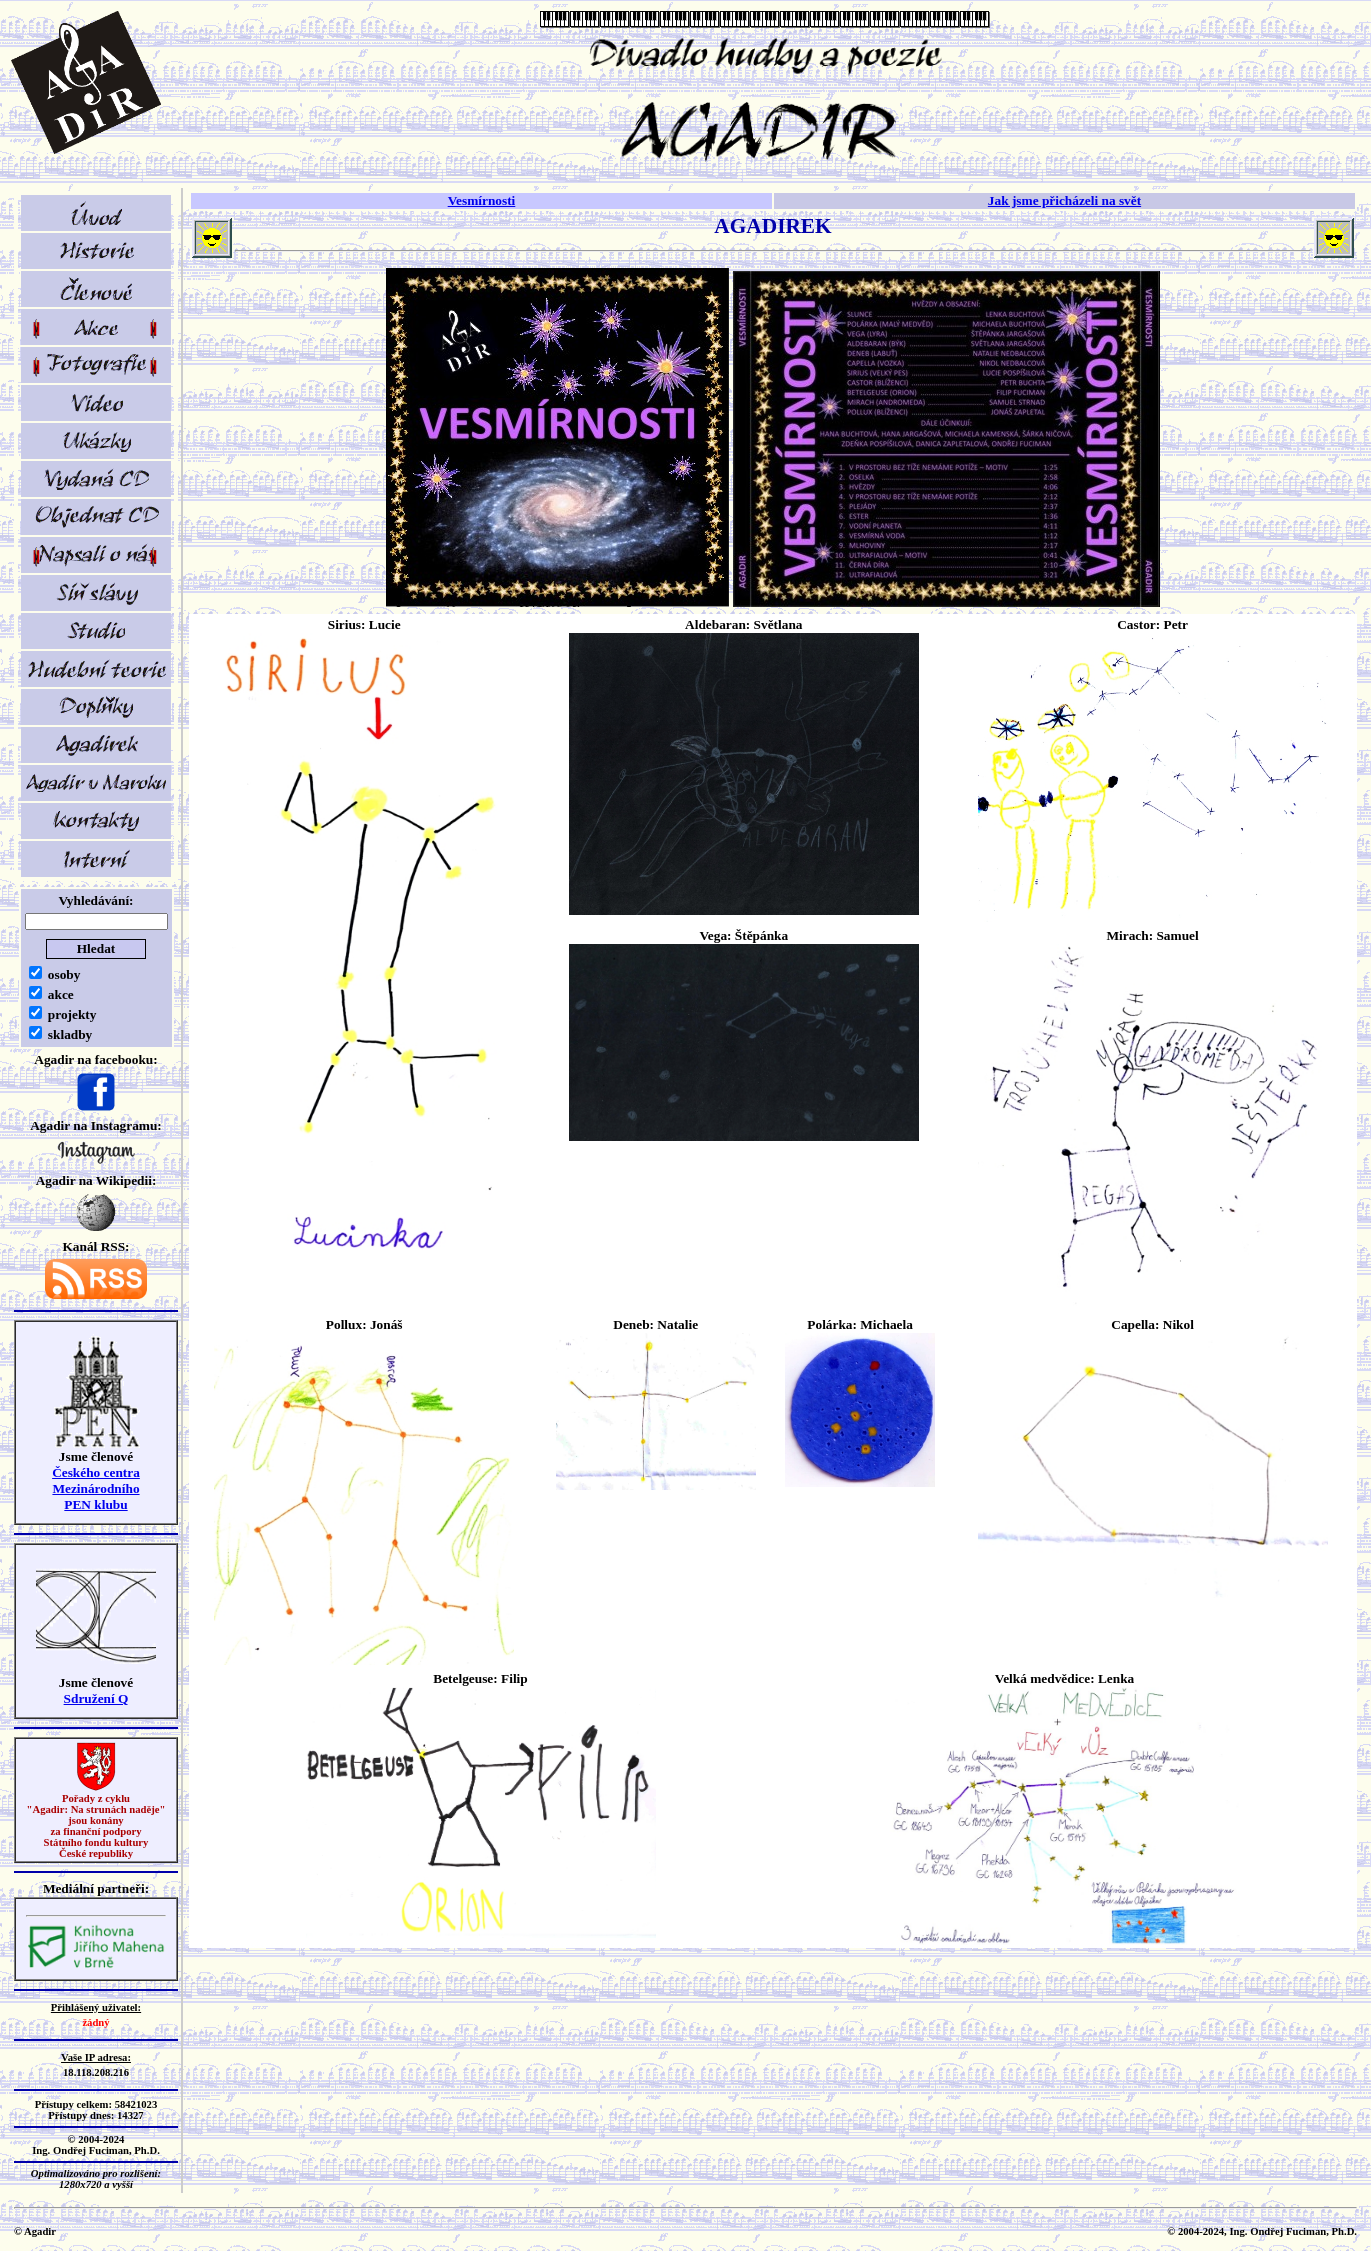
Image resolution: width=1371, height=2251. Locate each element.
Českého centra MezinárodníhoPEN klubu (96, 1488)
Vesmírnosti (482, 200)
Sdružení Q (96, 1698)
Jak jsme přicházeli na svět (1064, 200)
